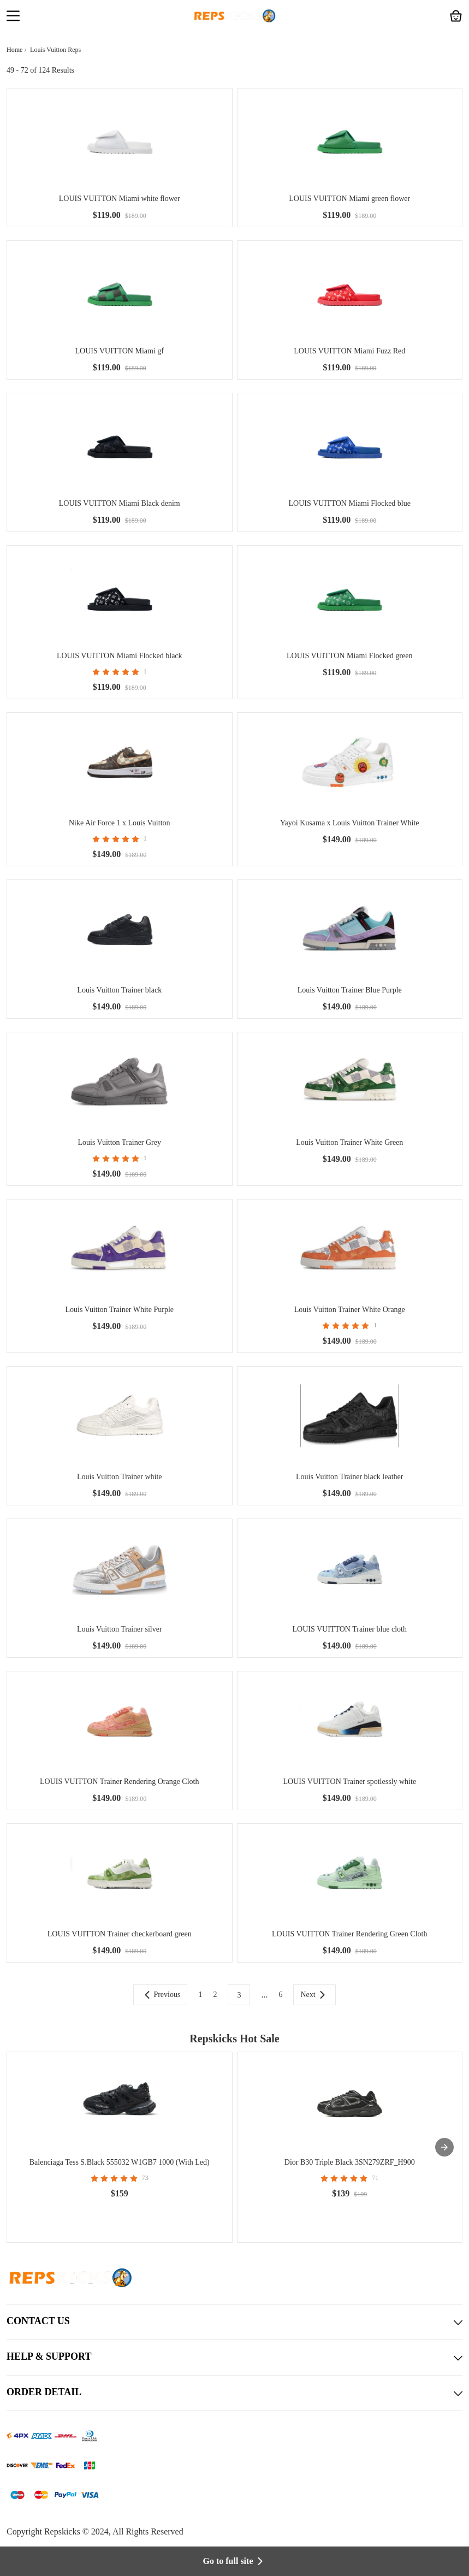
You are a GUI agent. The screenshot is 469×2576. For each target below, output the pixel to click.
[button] (13, 17)
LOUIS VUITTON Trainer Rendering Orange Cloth (119, 1781)
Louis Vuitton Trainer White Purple (119, 1309)
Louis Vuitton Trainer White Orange (349, 1309)
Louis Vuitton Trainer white (119, 1477)
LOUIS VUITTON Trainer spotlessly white (349, 1781)
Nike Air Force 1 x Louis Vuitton (119, 823)
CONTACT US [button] (234, 2322)
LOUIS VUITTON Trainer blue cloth (350, 1629)
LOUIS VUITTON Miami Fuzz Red (349, 351)
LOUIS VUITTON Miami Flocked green (349, 656)
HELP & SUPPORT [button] (234, 2357)
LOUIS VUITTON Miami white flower (119, 198)
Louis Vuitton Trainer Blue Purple (350, 990)
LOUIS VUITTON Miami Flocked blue (350, 503)
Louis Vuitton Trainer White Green (349, 1142)
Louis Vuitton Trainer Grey (119, 1142)
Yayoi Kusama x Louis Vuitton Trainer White (349, 823)
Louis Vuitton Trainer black (119, 990)
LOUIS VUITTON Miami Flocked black (119, 656)
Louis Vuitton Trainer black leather (349, 1477)
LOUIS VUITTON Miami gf (119, 351)
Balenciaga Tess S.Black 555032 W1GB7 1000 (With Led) (119, 2162)
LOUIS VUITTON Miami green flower (349, 198)
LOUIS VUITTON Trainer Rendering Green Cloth (350, 1934)
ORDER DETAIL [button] (234, 2393)
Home (14, 49)
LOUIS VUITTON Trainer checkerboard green (120, 1934)
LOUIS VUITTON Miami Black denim (119, 503)
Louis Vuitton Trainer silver (119, 1629)
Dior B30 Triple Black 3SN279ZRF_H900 (349, 2162)
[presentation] (444, 2147)
